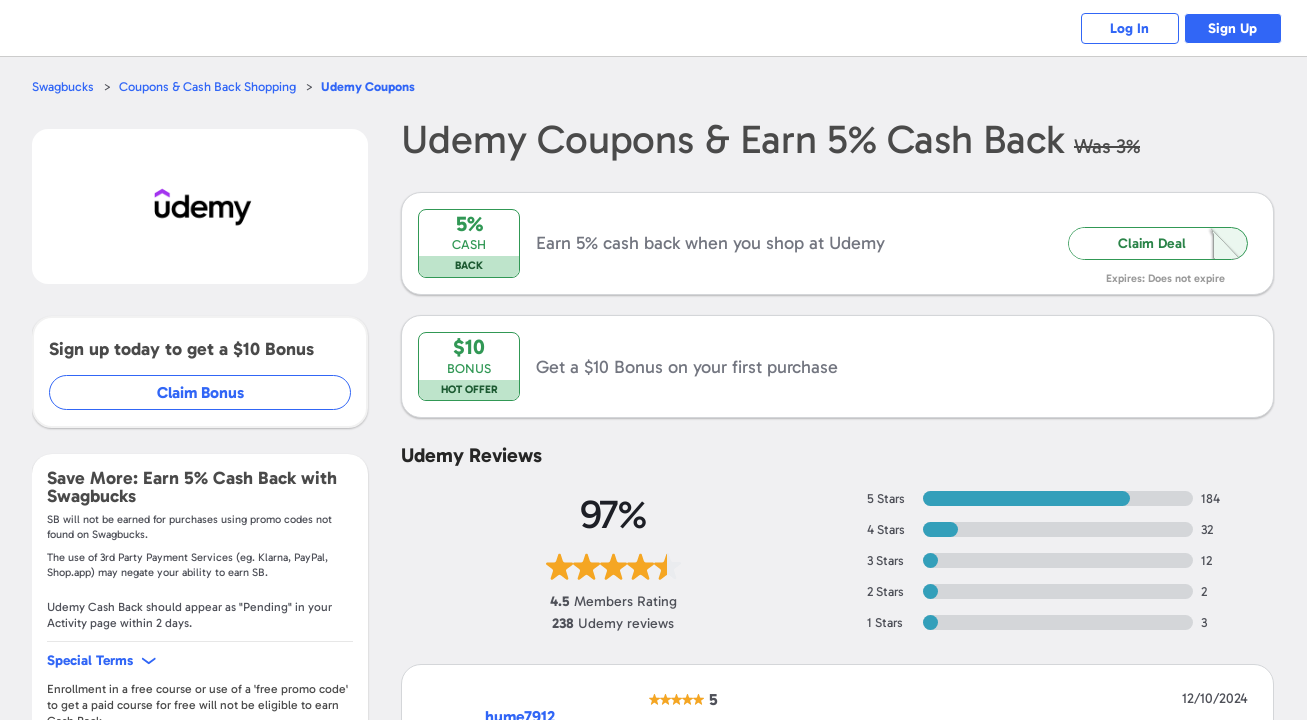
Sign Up (1232, 28)
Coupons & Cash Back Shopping (207, 86)
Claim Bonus (201, 392)
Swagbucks (63, 86)
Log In (1127, 28)
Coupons (368, 86)
